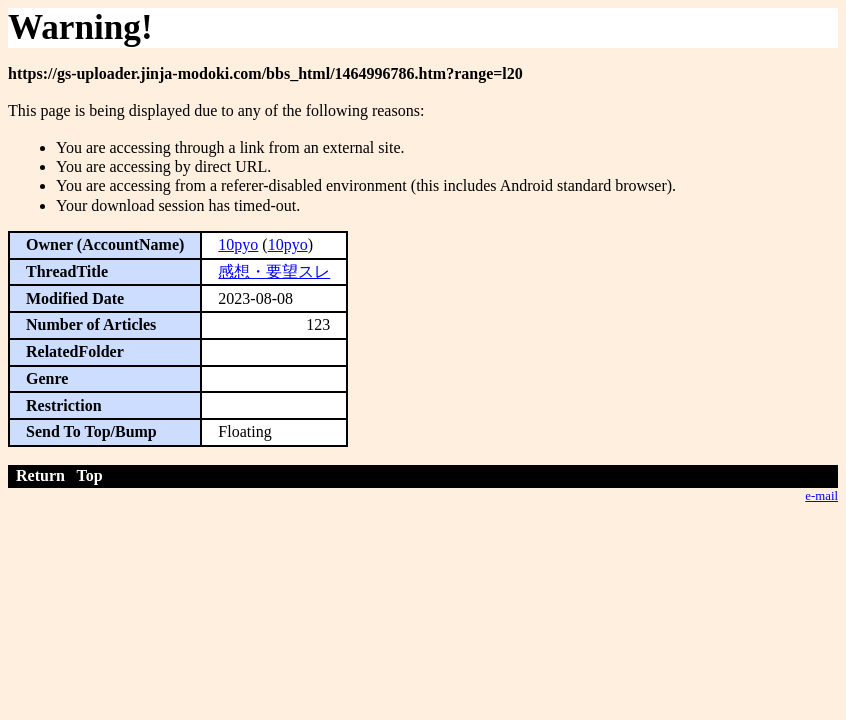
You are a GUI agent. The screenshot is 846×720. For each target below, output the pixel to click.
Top (90, 475)
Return (40, 475)
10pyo (238, 244)
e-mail (821, 496)
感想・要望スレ (274, 271)
